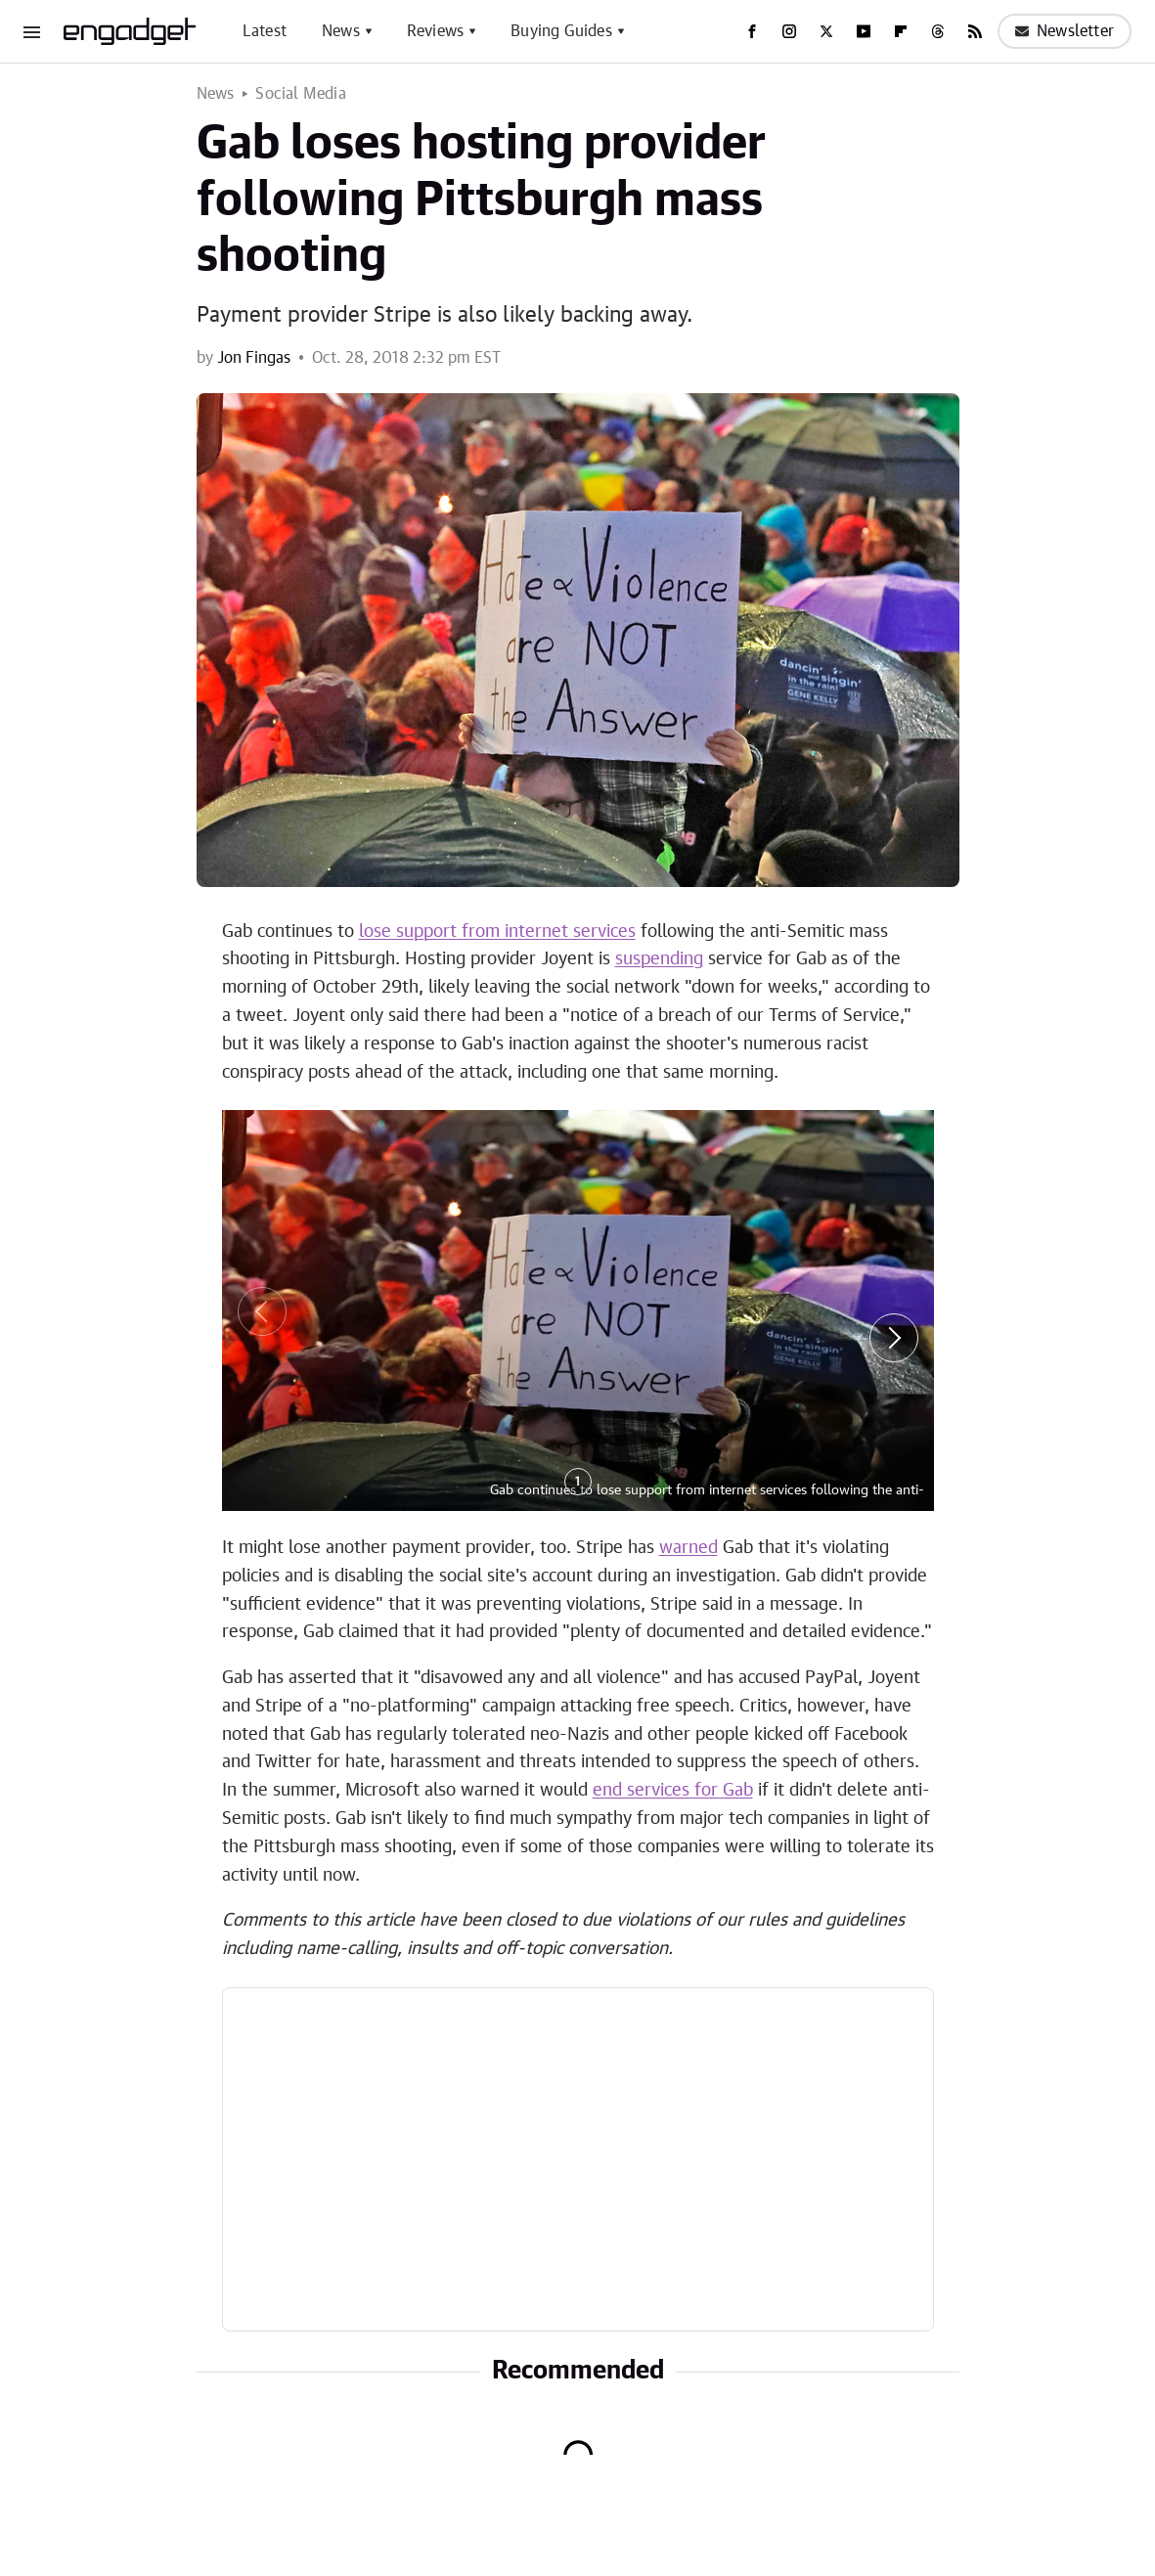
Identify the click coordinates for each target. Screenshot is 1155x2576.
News (341, 31)
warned (688, 1548)
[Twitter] (826, 31)
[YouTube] (863, 31)
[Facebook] (752, 31)
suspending (659, 959)
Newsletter (1064, 31)
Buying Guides (561, 31)
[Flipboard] (900, 31)
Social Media (300, 94)
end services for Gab (673, 1790)
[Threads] (938, 31)
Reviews (435, 31)
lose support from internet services (497, 932)
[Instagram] (789, 31)
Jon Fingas (253, 358)
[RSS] (975, 31)
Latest (265, 31)
